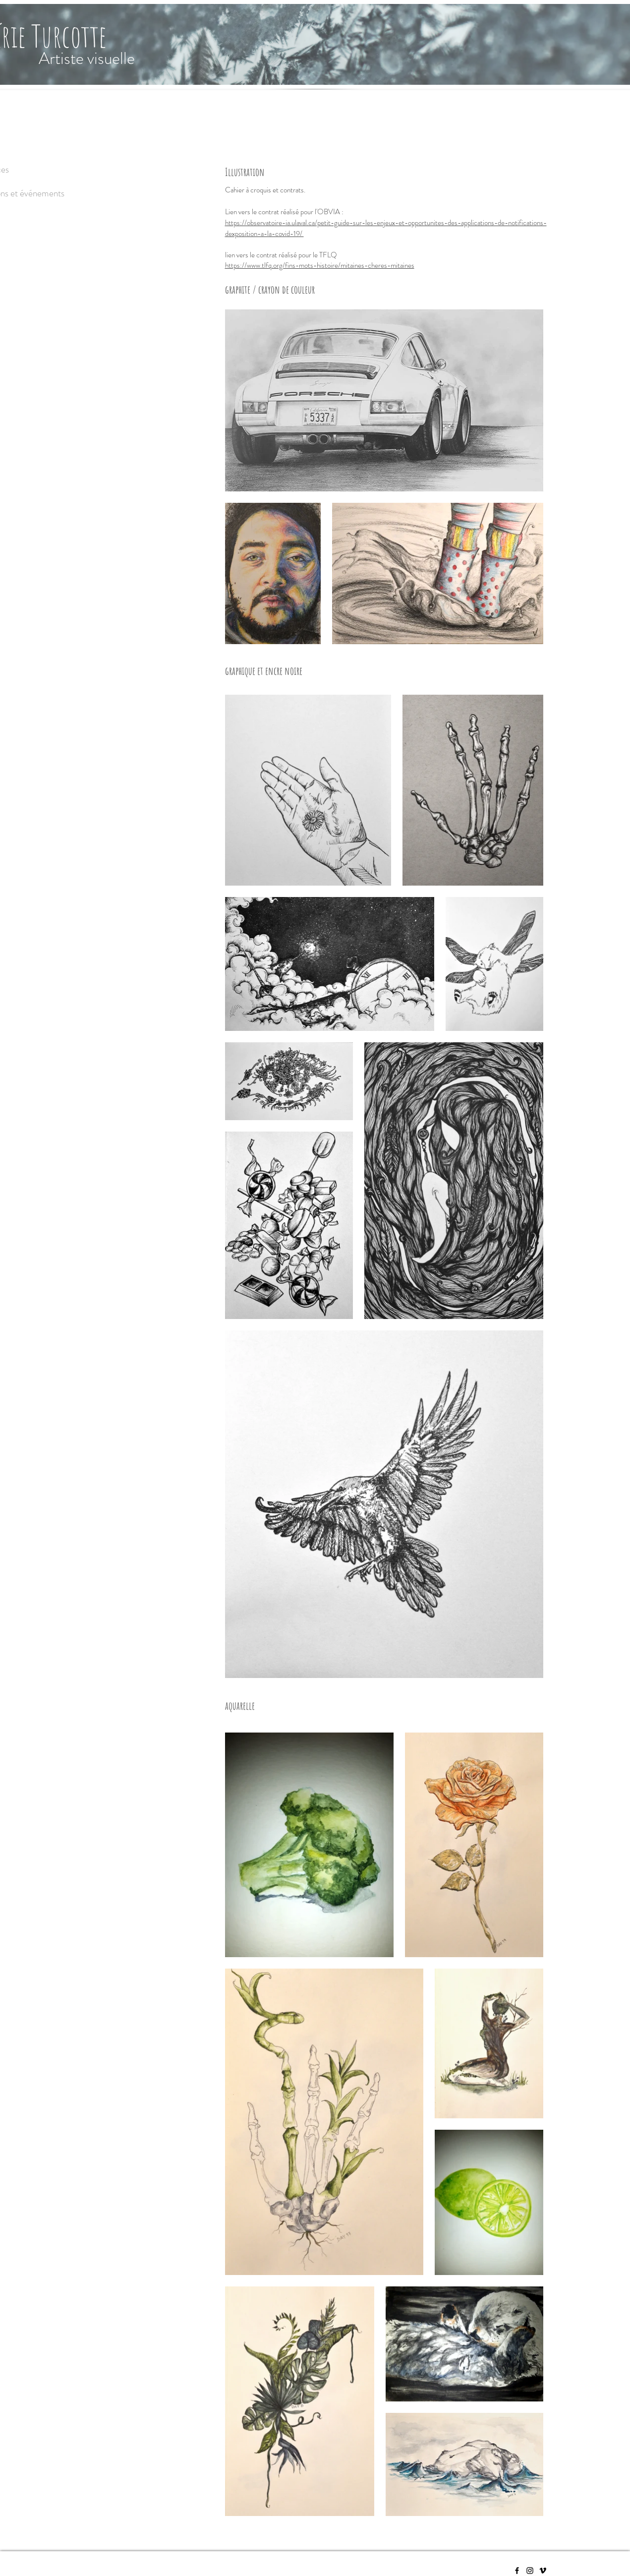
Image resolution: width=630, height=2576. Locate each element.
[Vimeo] (542, 2570)
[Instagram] (529, 2570)
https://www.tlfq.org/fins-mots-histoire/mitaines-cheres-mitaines (319, 265)
